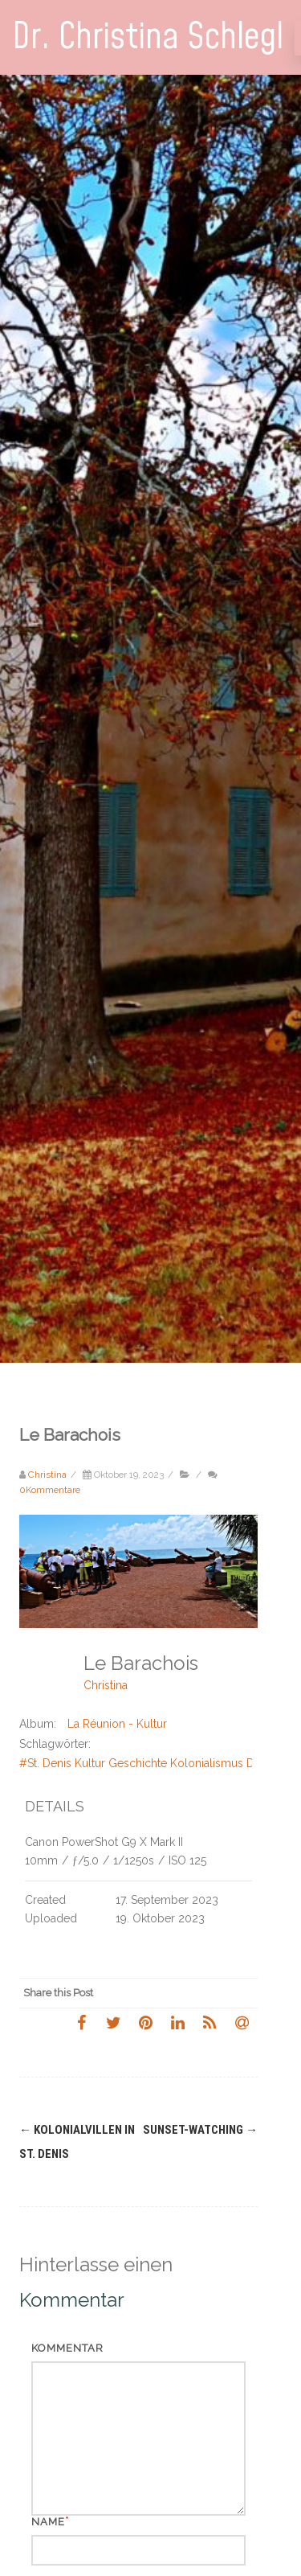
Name (48, 2522)
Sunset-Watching (200, 2130)
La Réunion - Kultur (117, 1723)
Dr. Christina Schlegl (147, 37)
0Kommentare (49, 1489)
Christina (105, 1685)
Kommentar (67, 2348)
